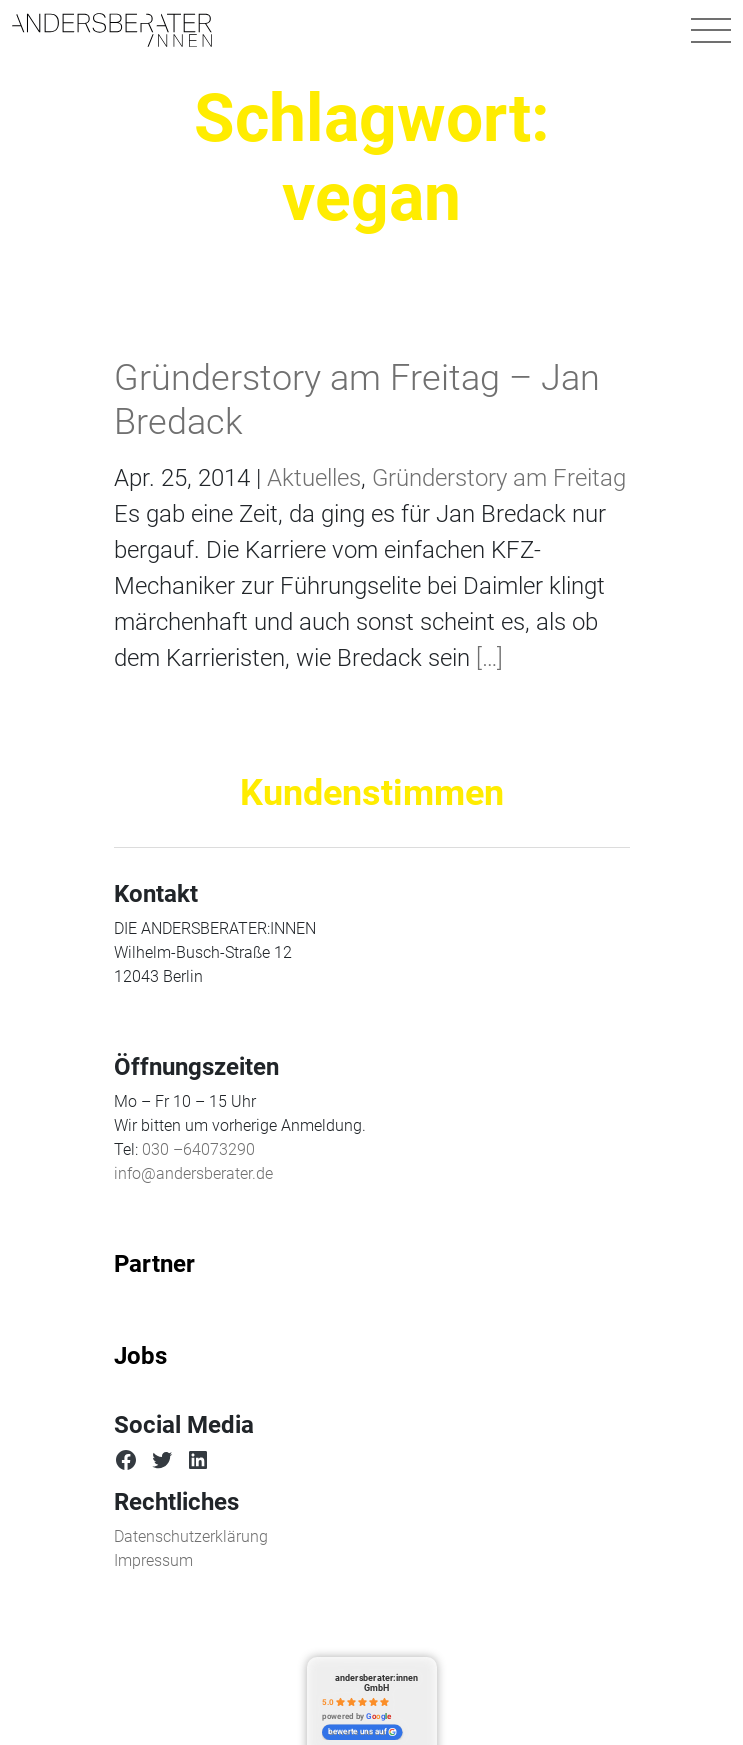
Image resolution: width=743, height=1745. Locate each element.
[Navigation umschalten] (711, 30)
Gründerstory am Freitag (499, 478)
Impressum (153, 1560)
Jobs (140, 1356)
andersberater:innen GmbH (376, 1682)
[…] (486, 658)
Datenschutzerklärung (191, 1536)
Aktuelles (314, 478)
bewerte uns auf (362, 1732)
